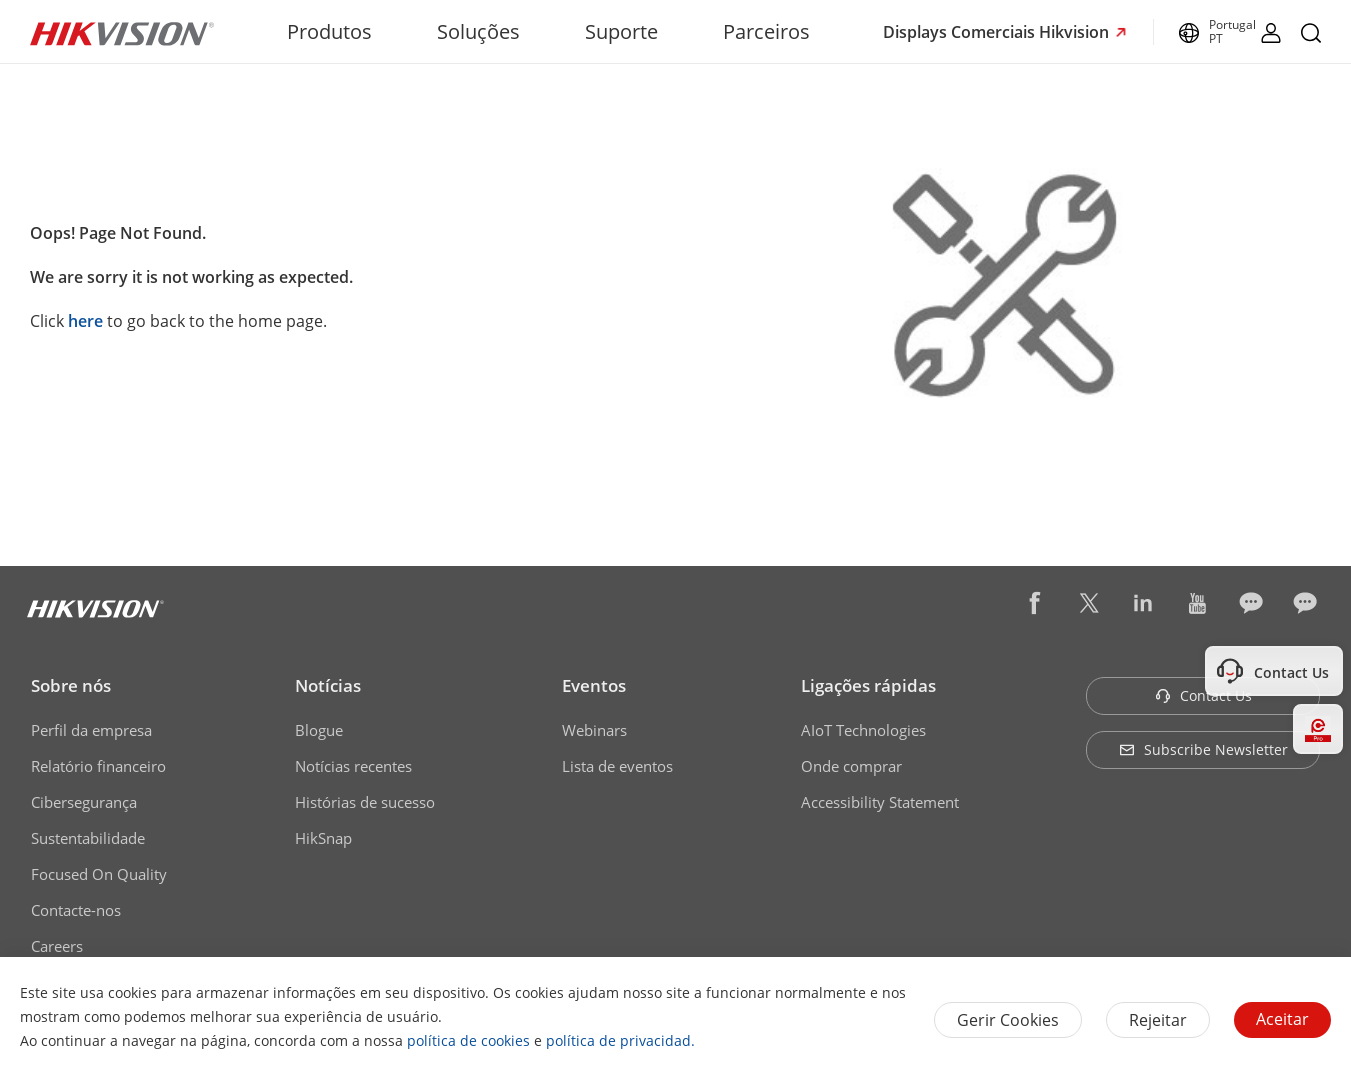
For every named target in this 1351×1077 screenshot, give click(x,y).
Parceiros (766, 31)
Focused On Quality (99, 874)
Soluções (478, 31)
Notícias (328, 685)
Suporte (621, 31)
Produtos (329, 31)
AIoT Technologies (863, 730)
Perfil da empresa (91, 730)
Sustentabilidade (88, 838)
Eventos (594, 685)
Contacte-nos (76, 910)
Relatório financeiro (98, 766)
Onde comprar (851, 766)
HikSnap (323, 838)
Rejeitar (1158, 1020)
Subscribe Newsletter (1203, 749)
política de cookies (468, 1040)
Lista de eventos (617, 766)
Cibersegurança (84, 802)
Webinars (594, 730)
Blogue (319, 730)
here (85, 321)
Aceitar (1282, 1019)
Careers (57, 946)
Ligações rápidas (868, 685)
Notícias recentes (353, 766)
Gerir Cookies (1008, 1020)
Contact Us (1203, 695)
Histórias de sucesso (365, 802)
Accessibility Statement (880, 802)
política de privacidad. (620, 1040)
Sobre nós (71, 685)
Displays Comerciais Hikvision (998, 32)
